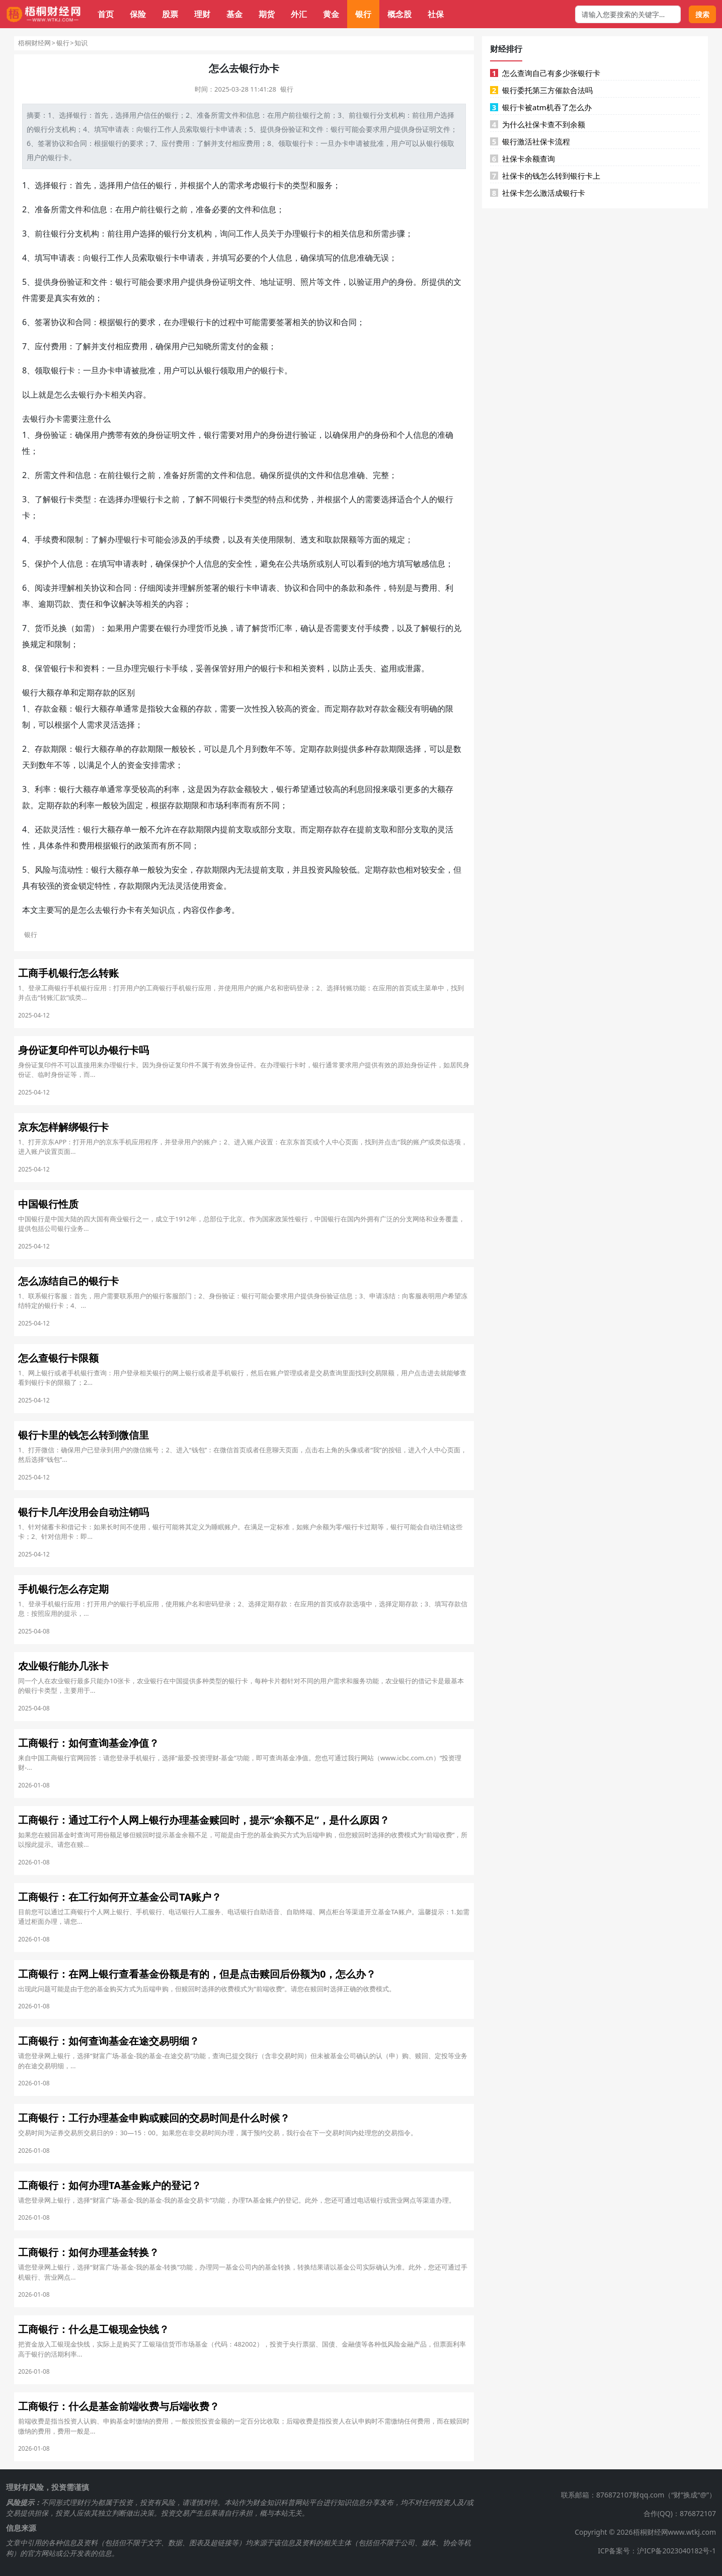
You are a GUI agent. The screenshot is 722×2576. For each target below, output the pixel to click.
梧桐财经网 (34, 42)
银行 (363, 14)
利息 (357, 789)
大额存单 (54, 692)
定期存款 (94, 692)
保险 (138, 14)
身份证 (418, 129)
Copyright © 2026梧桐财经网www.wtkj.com (645, 2532)
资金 (308, 708)
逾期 (46, 603)
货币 (43, 628)
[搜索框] (628, 14)
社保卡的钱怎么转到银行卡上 (545, 176)
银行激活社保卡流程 (530, 141)
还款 (43, 829)
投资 (316, 869)
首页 (106, 14)
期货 (267, 14)
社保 (436, 14)
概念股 (399, 14)
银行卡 (210, 129)
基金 (234, 14)
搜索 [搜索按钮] (702, 14)
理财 (202, 14)
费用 (183, 143)
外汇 (299, 14)
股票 (170, 14)
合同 (80, 143)
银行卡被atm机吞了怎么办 (541, 107)
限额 (349, 539)
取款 (333, 539)
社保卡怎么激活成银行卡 (537, 193)
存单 (115, 708)
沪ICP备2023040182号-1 (676, 2550)
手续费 (47, 539)
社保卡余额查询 (522, 158)
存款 (43, 708)
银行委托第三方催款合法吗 (541, 90)
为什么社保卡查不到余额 (537, 124)
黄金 (331, 14)
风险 (43, 869)
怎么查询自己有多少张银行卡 (545, 73)
